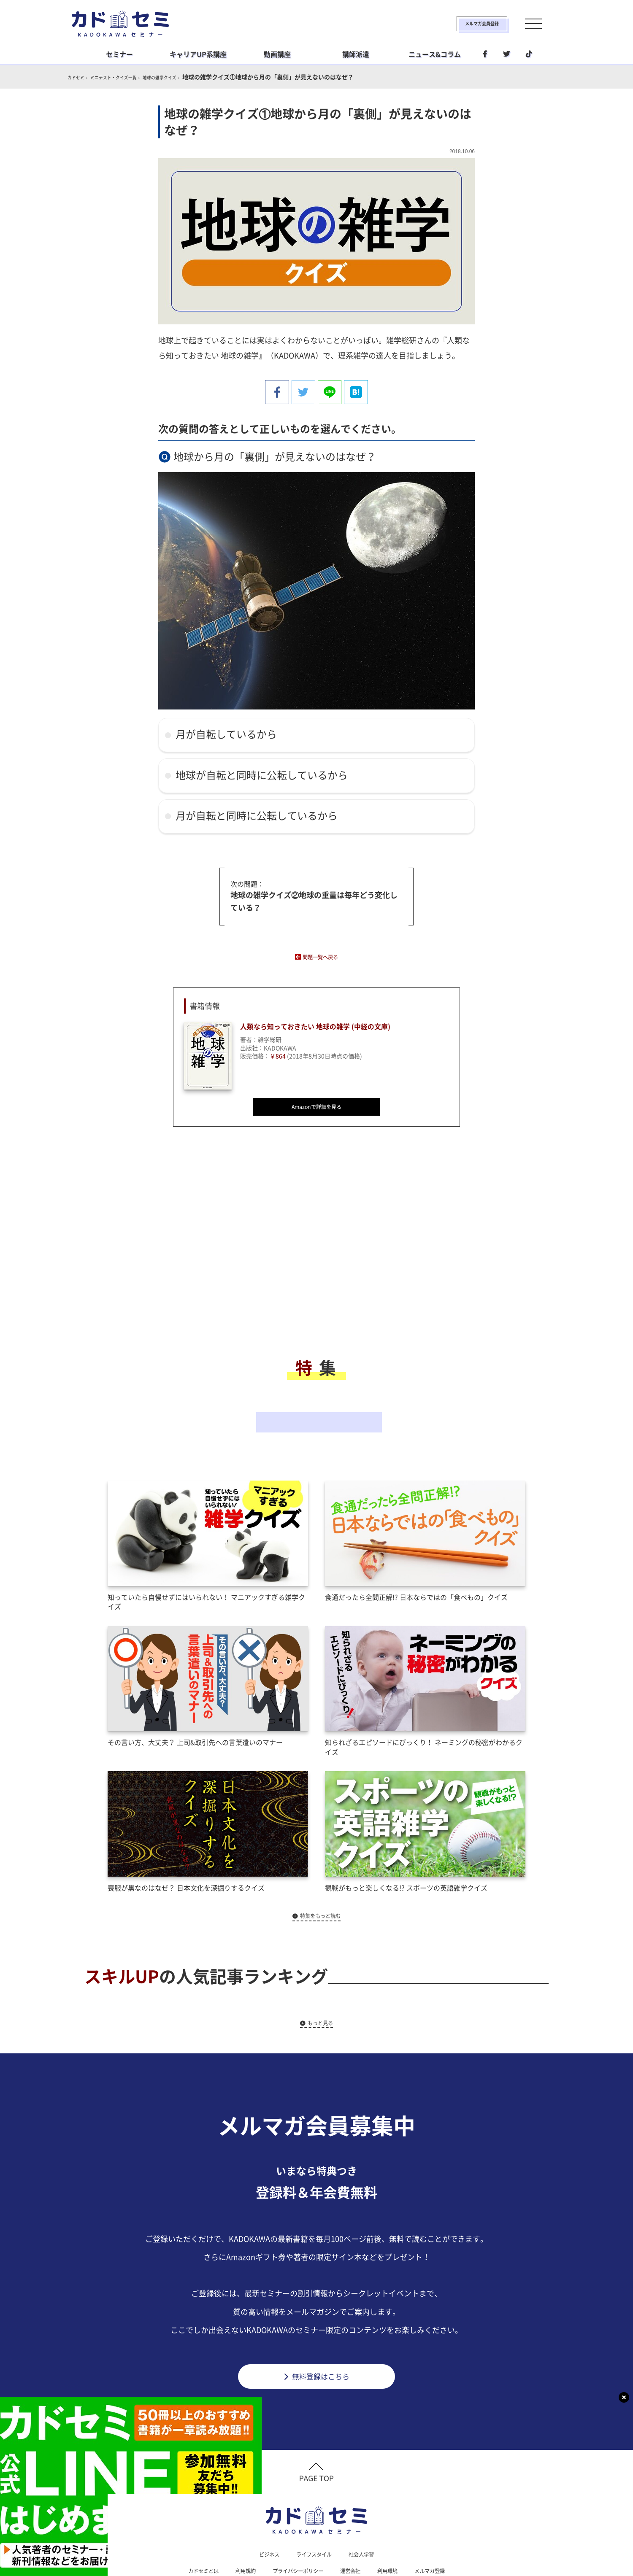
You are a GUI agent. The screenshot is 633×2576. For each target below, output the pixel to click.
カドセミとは (191, 2529)
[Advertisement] (248, 1247)
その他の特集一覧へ (316, 1396)
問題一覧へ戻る (320, 953)
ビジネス (264, 2512)
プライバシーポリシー (296, 2529)
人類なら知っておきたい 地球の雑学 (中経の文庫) (324, 1025)
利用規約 (238, 2529)
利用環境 (395, 2529)
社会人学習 (366, 2512)
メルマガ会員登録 (454, 24)
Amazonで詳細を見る (316, 1105)
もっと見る (321, 1975)
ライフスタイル (313, 2512)
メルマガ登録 (441, 2529)
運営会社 (354, 2529)
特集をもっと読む (321, 1868)
